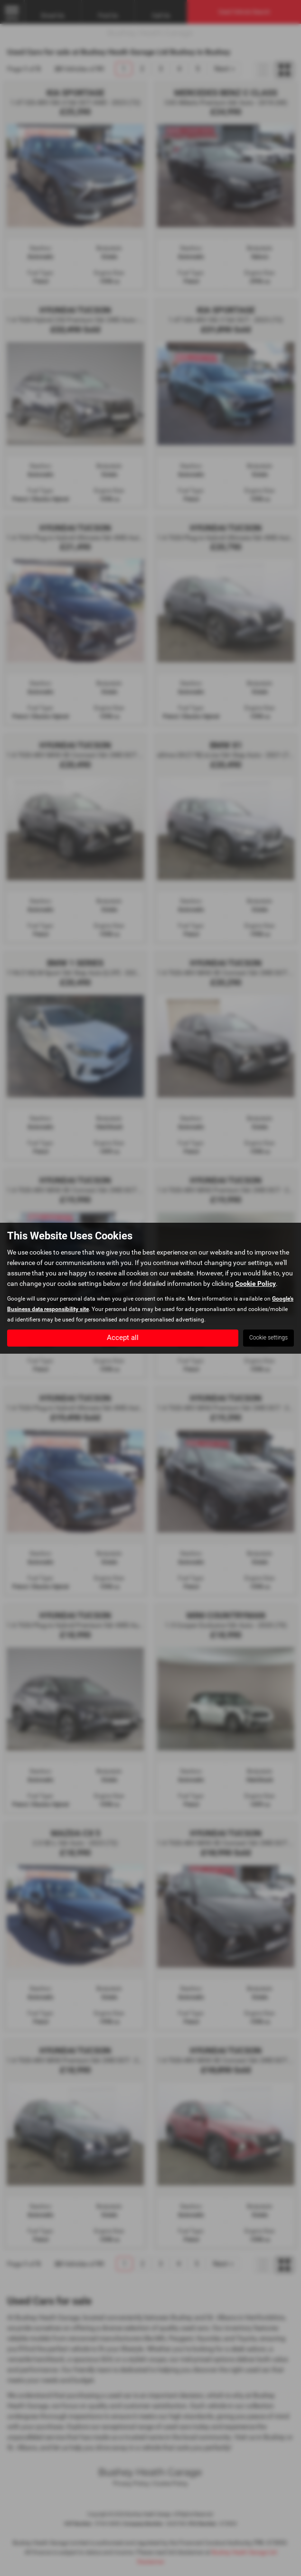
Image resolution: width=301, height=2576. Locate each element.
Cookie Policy (255, 1283)
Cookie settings (268, 1337)
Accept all (122, 1337)
